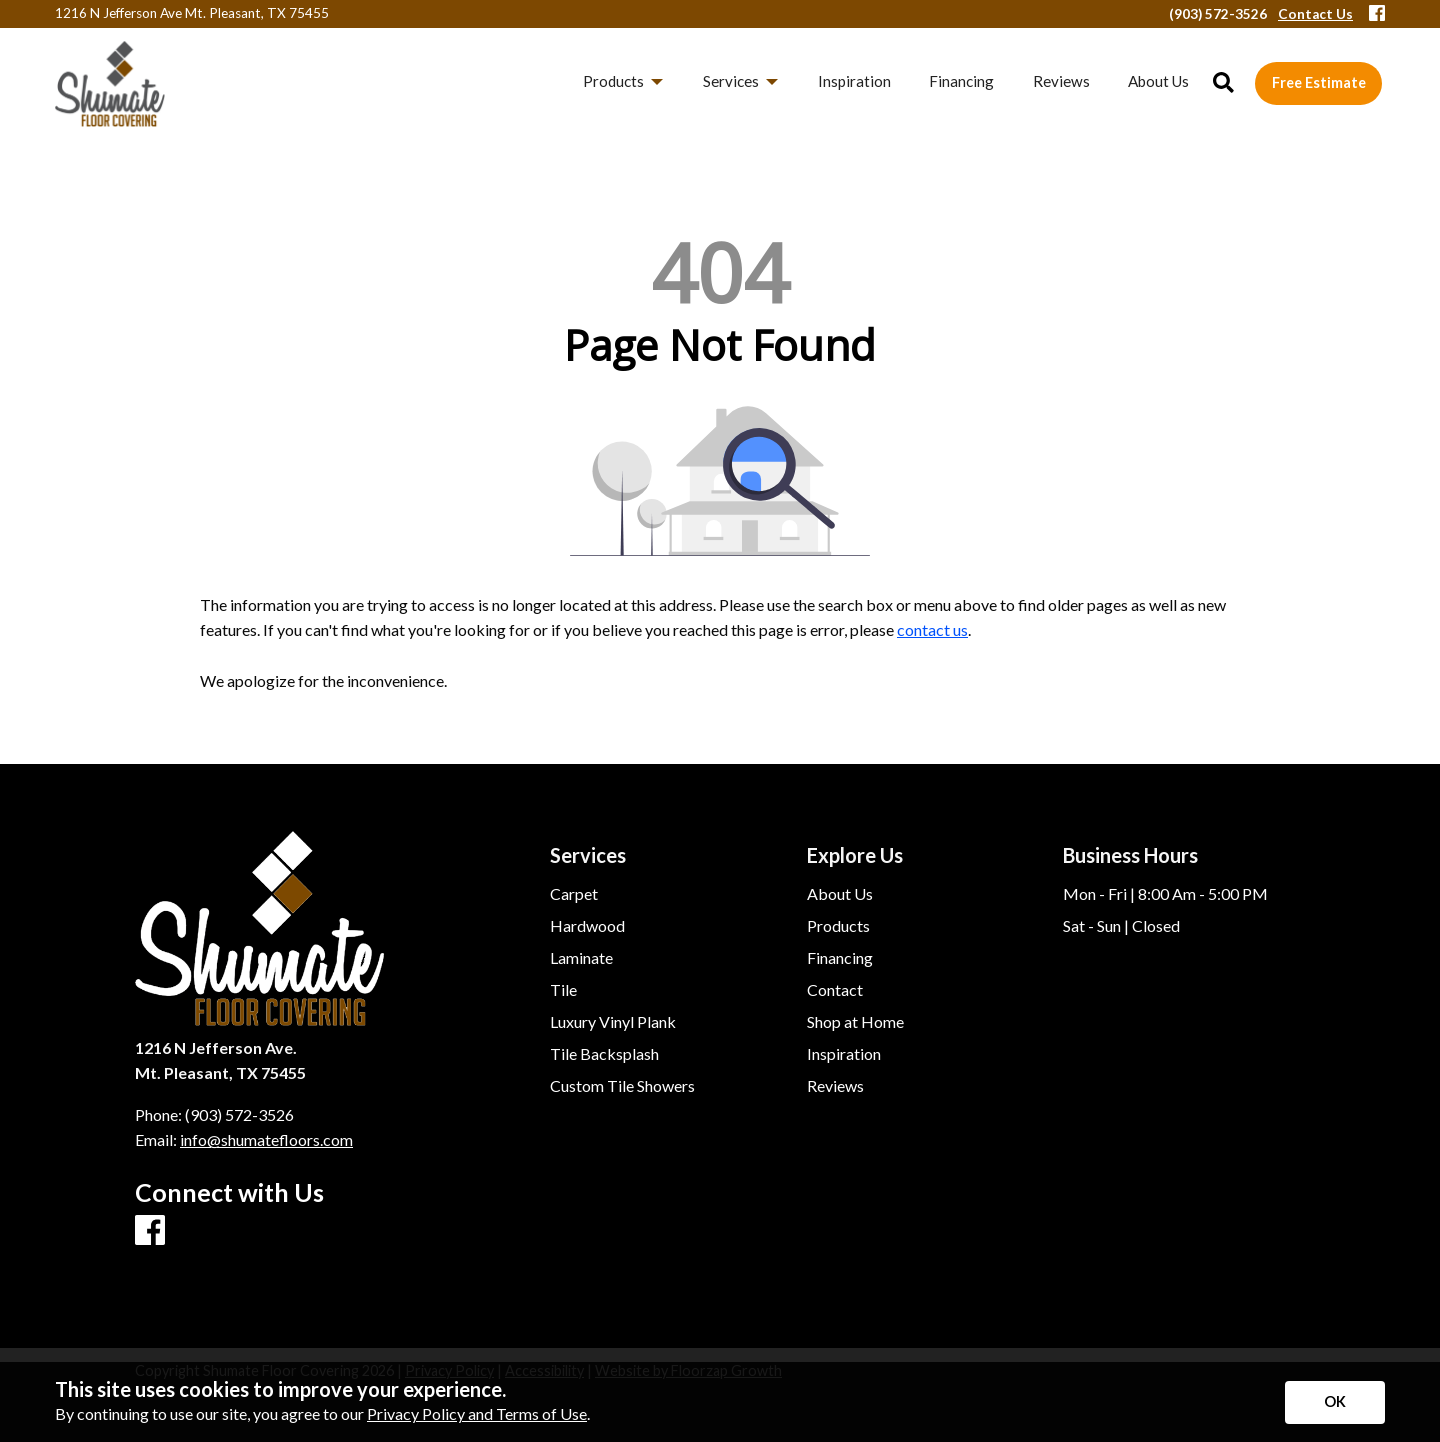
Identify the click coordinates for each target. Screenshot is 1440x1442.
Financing (840, 958)
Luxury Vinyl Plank (613, 1022)
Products (838, 926)
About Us (840, 894)
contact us (932, 629)
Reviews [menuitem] (1061, 81)
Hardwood (587, 926)
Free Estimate (1319, 82)
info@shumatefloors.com (266, 1139)
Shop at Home (855, 1022)
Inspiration (844, 1054)
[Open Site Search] (1223, 83)
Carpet (574, 894)
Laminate (581, 958)
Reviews (835, 1086)
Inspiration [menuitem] (854, 81)
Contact (835, 990)
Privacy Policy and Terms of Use (477, 1413)
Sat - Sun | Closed (1121, 926)
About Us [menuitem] (1158, 81)
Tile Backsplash (604, 1054)
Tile (563, 990)
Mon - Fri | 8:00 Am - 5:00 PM (1165, 894)
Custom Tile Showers (622, 1086)
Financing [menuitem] (961, 81)
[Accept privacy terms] (1335, 1402)
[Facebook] (1377, 14)
